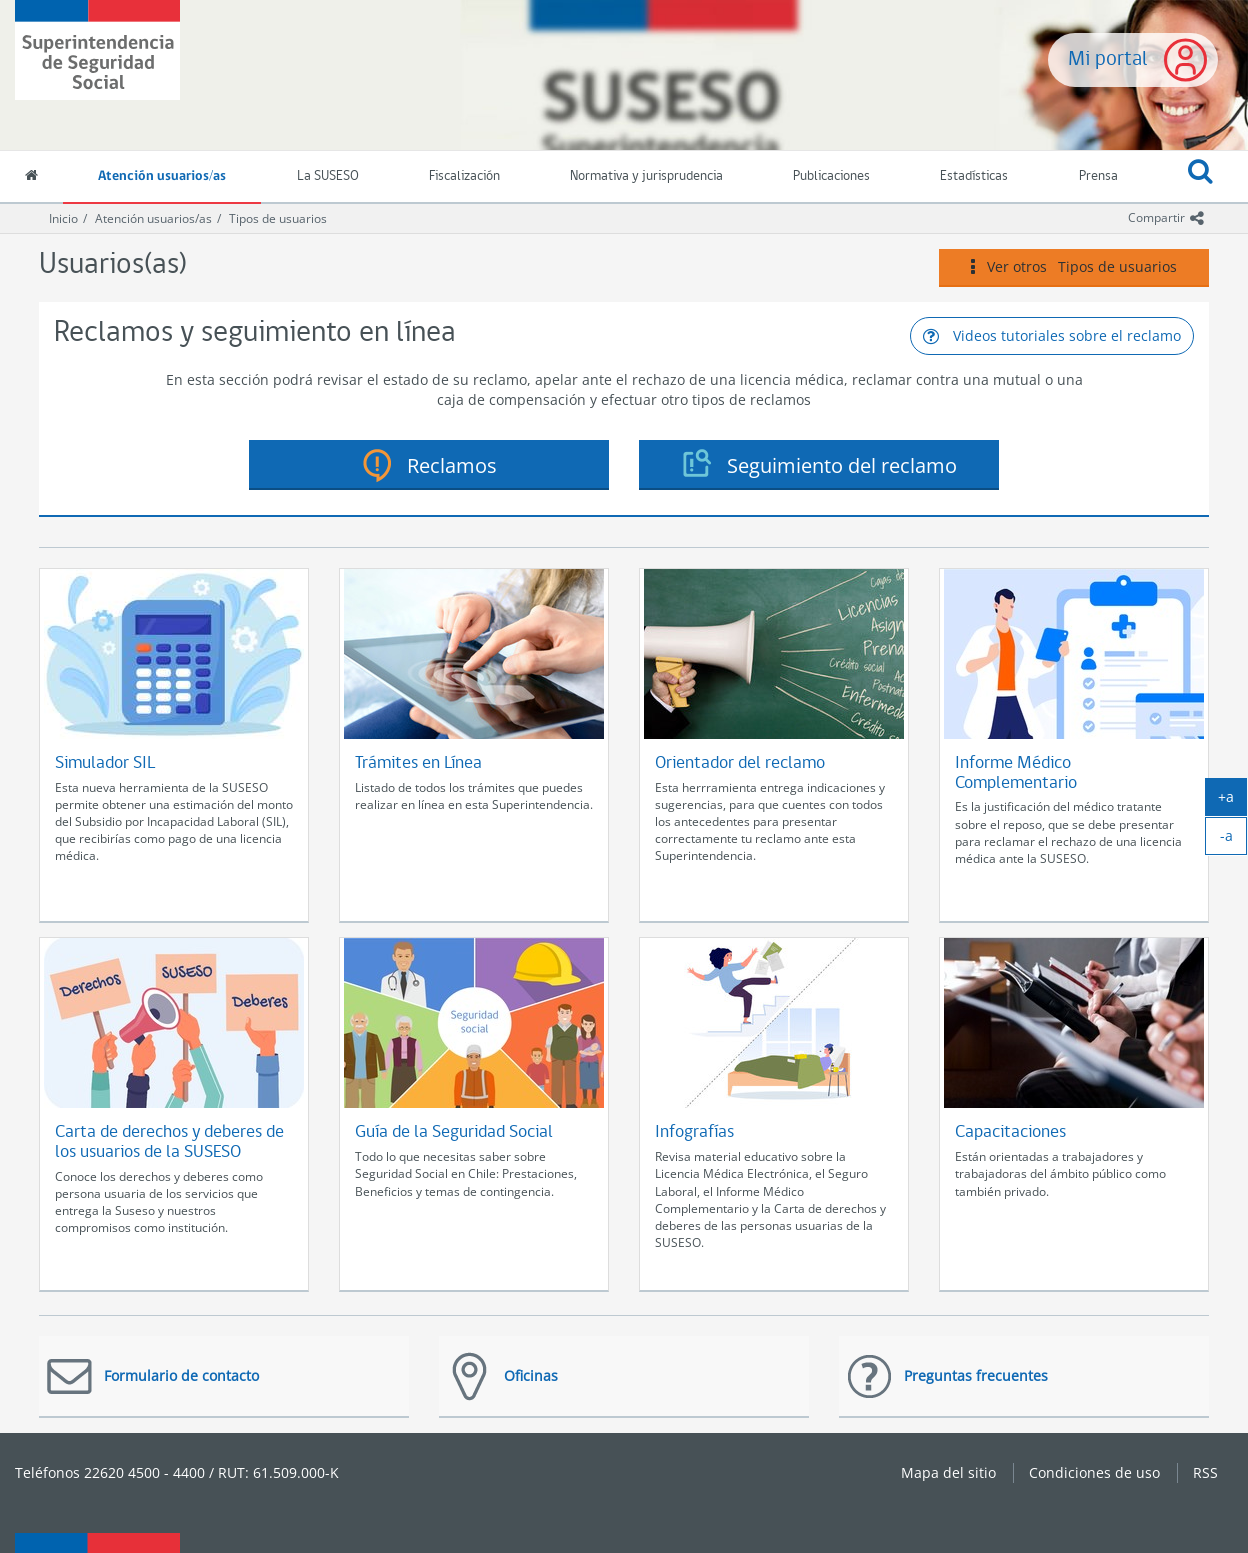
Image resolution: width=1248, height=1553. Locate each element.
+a (1232, 801)
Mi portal (1108, 59)
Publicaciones (831, 176)
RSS (1205, 1472)
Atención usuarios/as (162, 176)
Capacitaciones (1010, 1132)
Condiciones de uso (1094, 1472)
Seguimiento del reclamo (842, 465)
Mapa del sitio (948, 1472)
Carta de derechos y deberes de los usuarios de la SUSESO (169, 1142)
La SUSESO (328, 176)
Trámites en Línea (418, 763)
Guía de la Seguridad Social (454, 1132)
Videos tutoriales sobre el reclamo (1052, 335)
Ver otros (1074, 267)
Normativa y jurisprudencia (646, 176)
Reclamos (452, 465)
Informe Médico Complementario (1016, 773)
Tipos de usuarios (278, 218)
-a (1234, 840)
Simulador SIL (105, 763)
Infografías (694, 1132)
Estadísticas (974, 176)
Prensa (1098, 176)
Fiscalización (464, 176)
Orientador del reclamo (740, 763)
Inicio (63, 218)
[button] (1200, 177)
